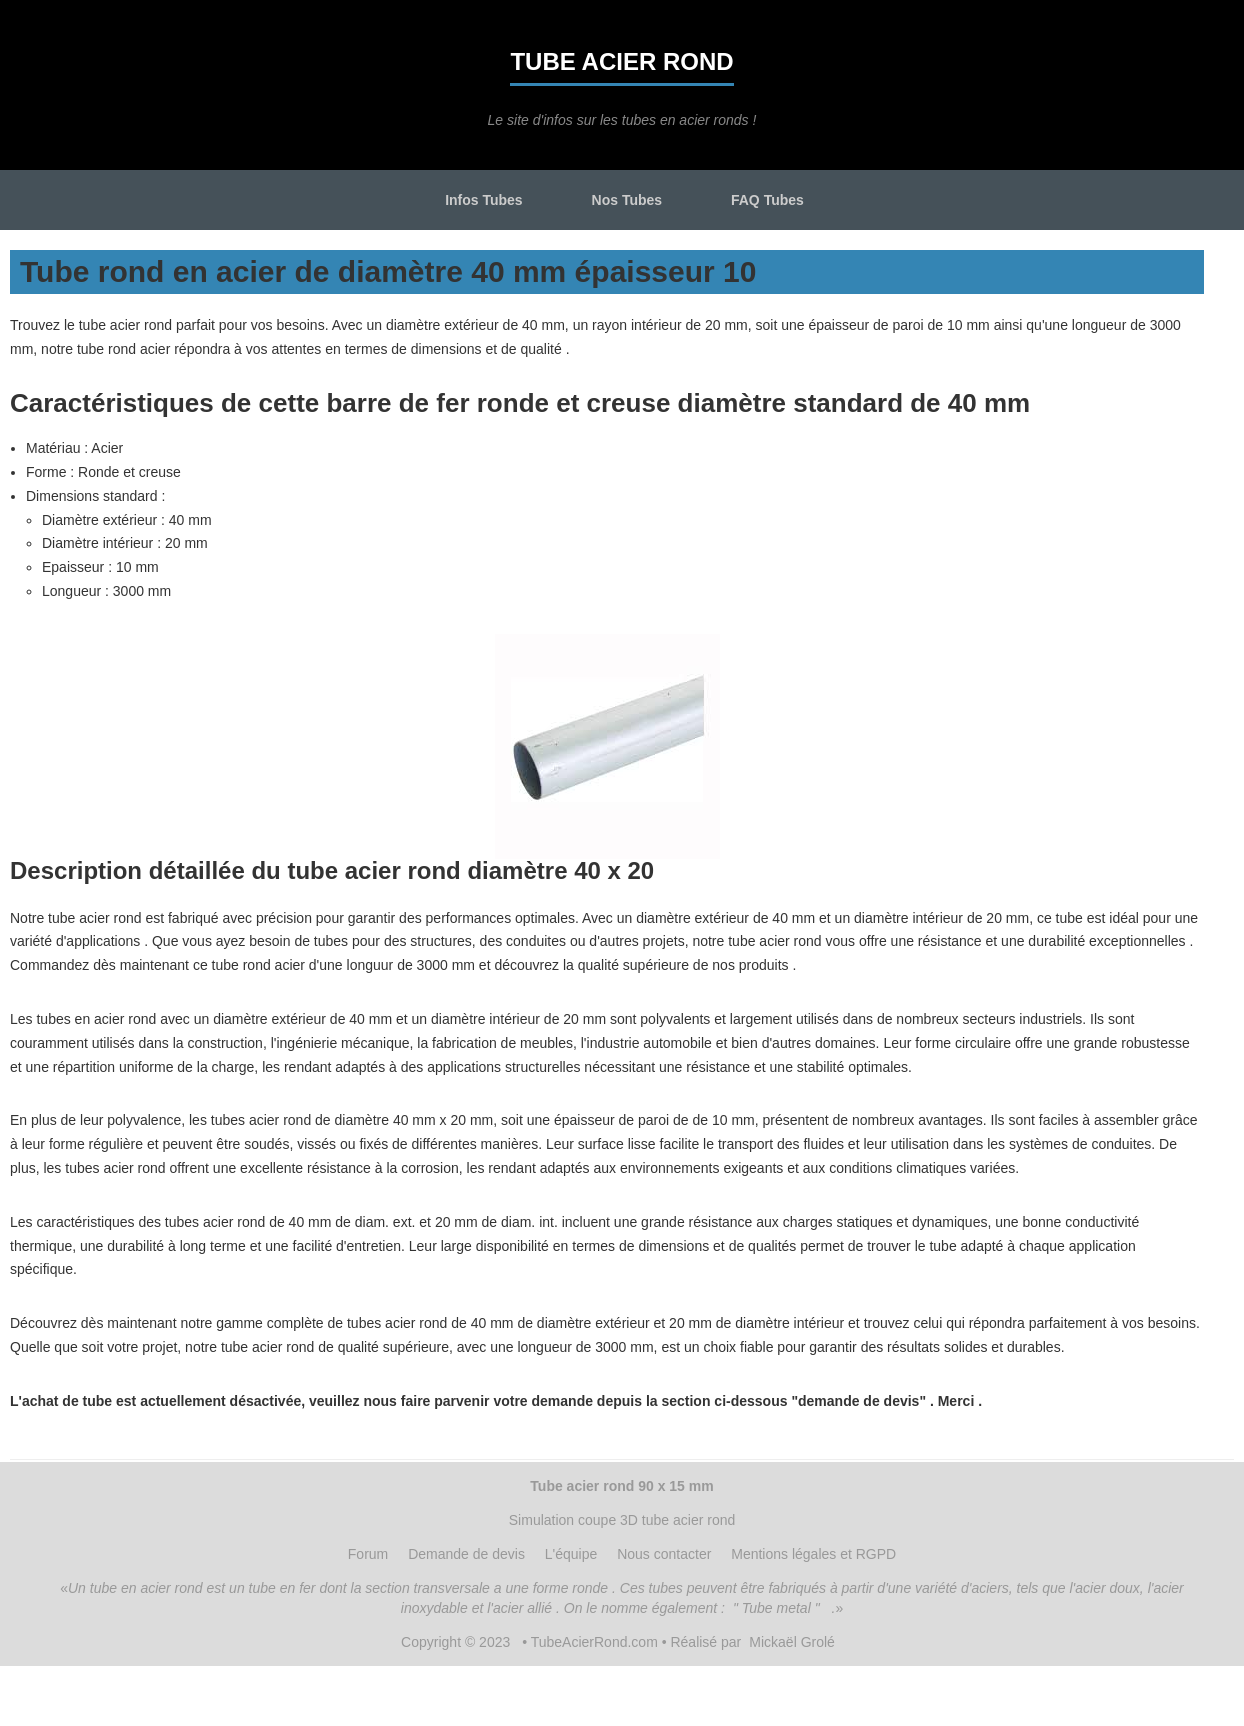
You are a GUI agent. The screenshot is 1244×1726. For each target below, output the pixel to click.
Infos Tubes (484, 200)
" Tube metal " (776, 1608)
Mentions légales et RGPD (813, 1554)
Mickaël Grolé (792, 1642)
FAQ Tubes (767, 200)
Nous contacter (664, 1554)
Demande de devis (466, 1554)
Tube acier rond (621, 61)
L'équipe (571, 1554)
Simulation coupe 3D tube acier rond (622, 1520)
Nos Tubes (627, 200)
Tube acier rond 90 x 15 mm (621, 1486)
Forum (368, 1554)
